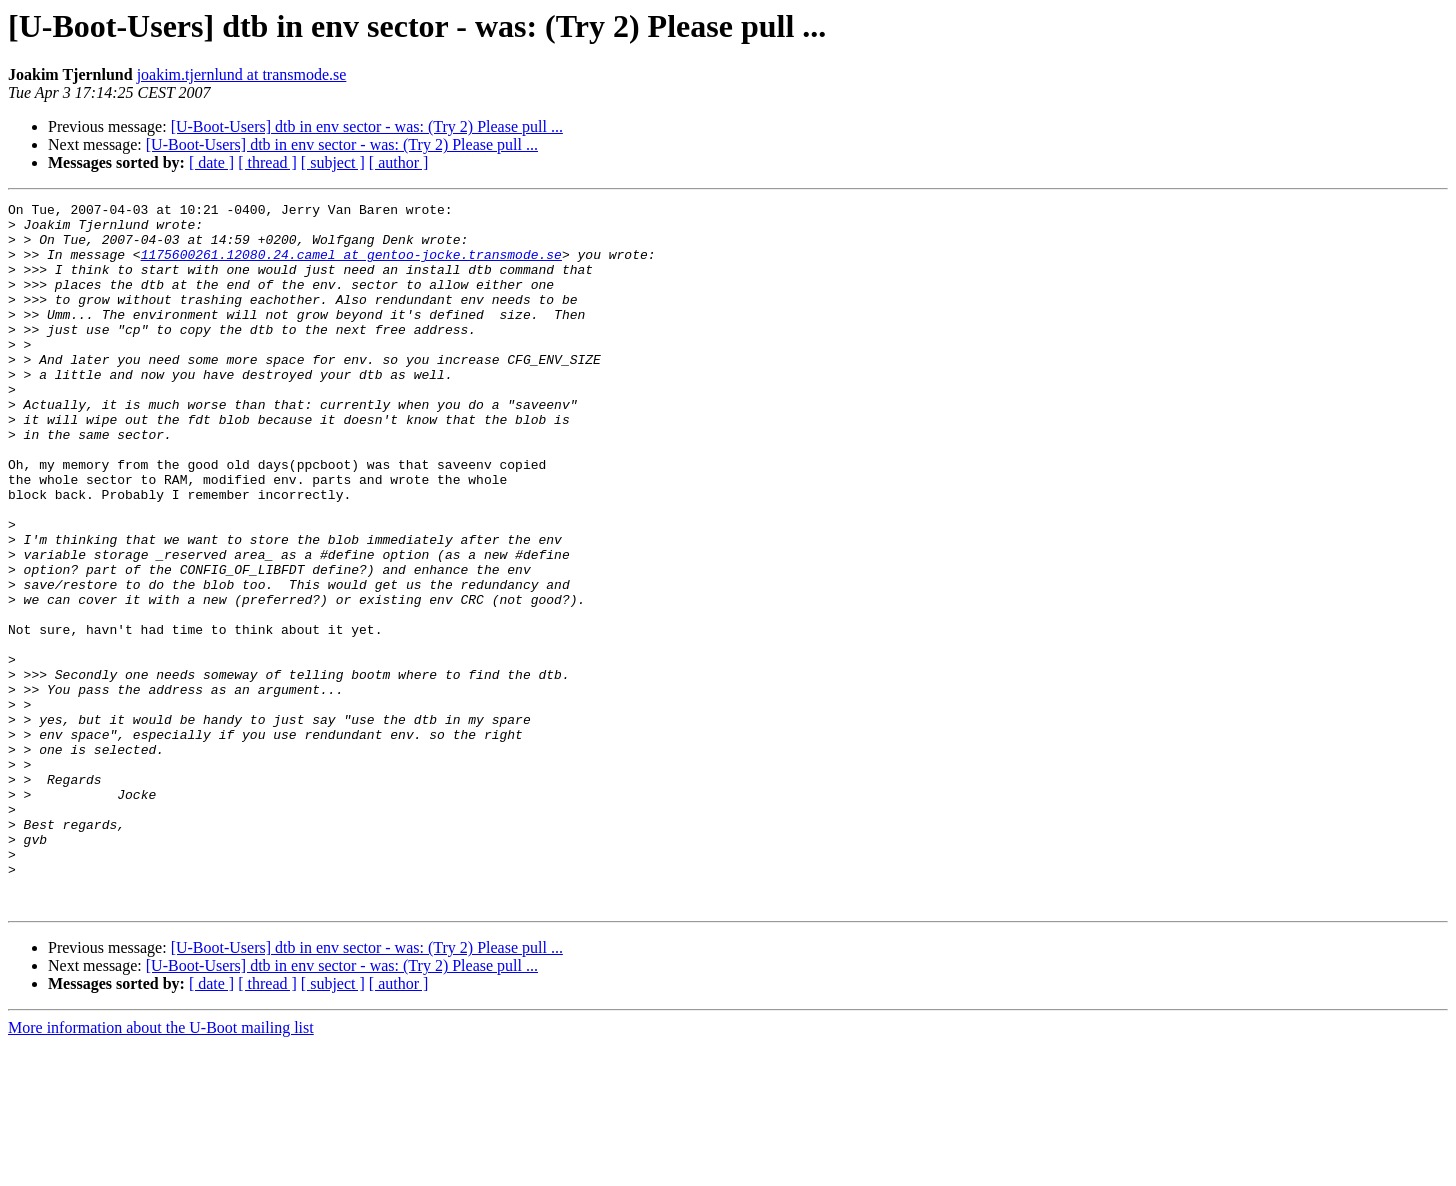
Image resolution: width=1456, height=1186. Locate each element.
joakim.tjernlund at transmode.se (242, 74)
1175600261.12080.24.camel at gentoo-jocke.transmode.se (351, 266)
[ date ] (211, 162)
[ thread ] (267, 162)
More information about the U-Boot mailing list (161, 1168)
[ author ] (399, 162)
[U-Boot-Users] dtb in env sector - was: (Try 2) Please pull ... (367, 126)
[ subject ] (333, 162)
